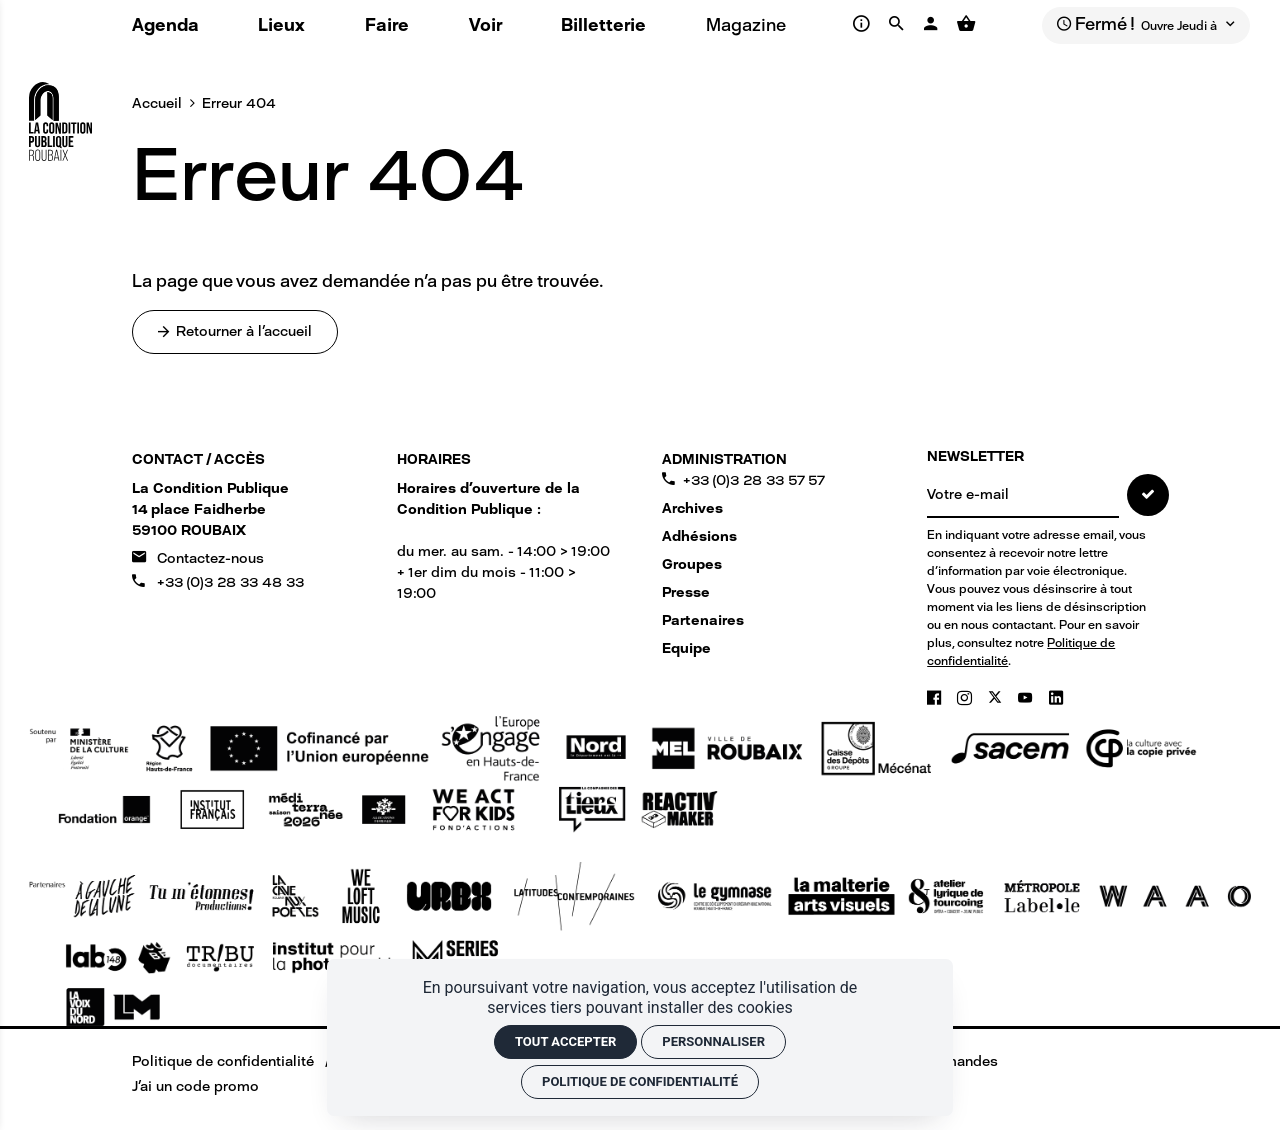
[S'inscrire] (1148, 495)
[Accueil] (60, 114)
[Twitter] (997, 698)
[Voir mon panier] (965, 24)
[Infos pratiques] (863, 24)
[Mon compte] (933, 24)
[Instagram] (966, 698)
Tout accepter (565, 1041)
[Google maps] (210, 509)
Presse (686, 592)
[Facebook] (936, 698)
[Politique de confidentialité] (209, 1061)
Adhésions (699, 536)
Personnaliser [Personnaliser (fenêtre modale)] (713, 1041)
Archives (692, 508)
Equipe (686, 648)
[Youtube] (1027, 698)
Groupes (692, 564)
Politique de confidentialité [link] (640, 1081)
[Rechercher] (899, 24)
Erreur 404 (239, 103)
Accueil (157, 103)
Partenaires (703, 620)
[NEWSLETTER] (1023, 496)
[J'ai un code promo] (181, 1086)
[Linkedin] (1056, 698)
